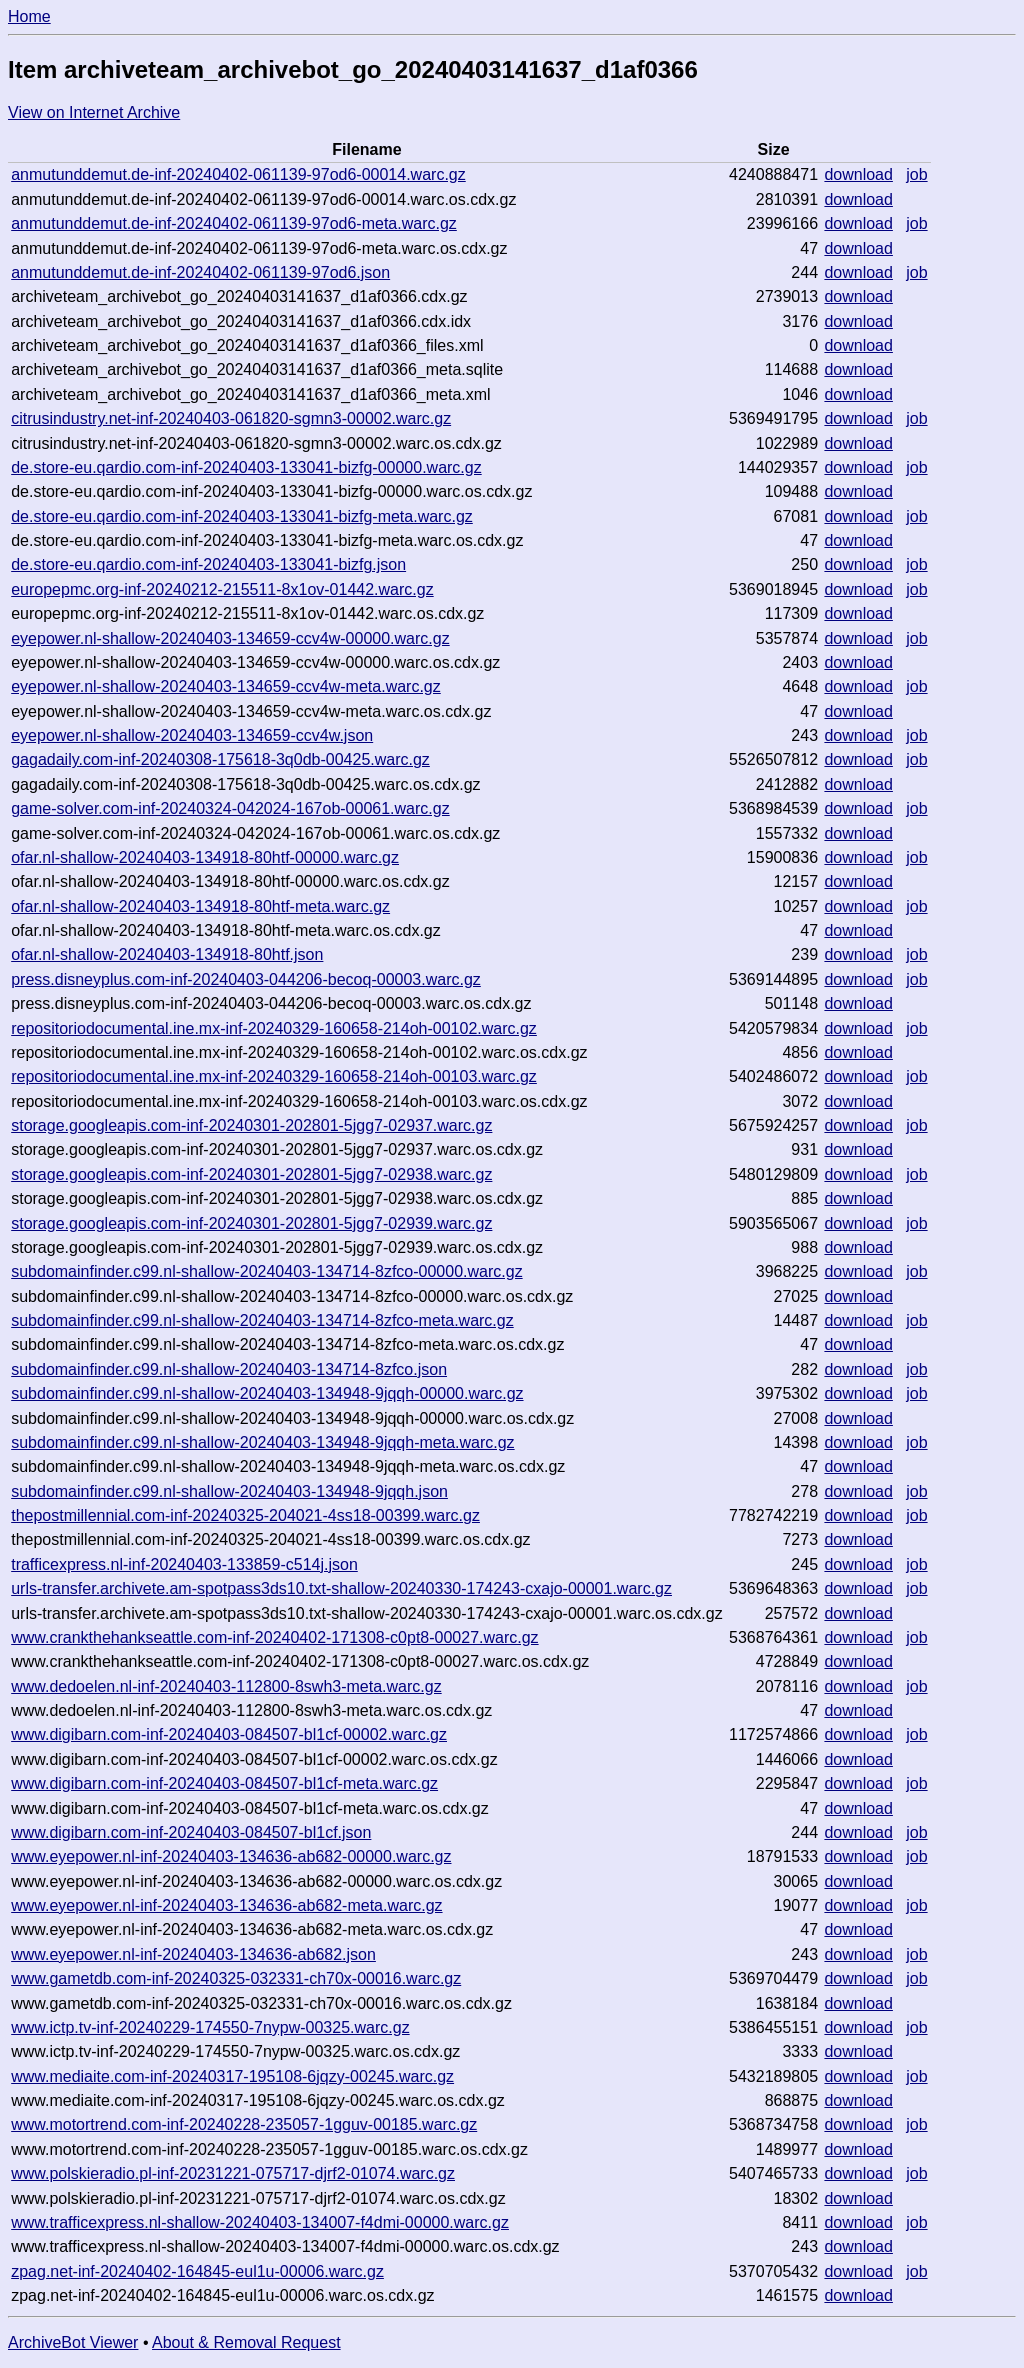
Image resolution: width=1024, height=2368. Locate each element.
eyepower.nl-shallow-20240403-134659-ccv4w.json (192, 735)
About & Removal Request (246, 2342)
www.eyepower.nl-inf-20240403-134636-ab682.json (193, 1954)
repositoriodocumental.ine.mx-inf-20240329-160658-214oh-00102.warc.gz (274, 1028)
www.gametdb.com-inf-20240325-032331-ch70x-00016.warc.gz (236, 1978)
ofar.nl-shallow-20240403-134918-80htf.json (167, 954)
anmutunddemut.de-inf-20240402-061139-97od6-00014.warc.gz (238, 174)
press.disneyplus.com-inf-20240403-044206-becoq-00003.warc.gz (246, 979)
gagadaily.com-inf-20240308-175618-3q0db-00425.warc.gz (220, 759)
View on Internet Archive (94, 112)
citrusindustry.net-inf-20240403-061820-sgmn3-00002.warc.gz (231, 418)
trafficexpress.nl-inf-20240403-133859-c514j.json (184, 1564)
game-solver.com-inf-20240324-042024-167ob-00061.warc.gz (230, 808)
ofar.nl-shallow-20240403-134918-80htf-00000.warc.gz (205, 857)
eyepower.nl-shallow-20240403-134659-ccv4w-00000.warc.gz (230, 638)
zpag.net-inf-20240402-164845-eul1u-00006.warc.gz (197, 2271)
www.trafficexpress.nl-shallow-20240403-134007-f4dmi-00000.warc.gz (260, 2222)
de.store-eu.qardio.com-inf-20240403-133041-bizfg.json (208, 564)
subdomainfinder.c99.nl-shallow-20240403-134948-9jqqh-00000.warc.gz (267, 1393)
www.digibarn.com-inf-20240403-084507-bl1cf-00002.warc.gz (229, 1734)
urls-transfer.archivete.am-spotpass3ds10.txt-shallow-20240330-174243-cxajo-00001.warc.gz (341, 1588)
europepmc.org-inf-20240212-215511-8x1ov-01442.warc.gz (222, 589)
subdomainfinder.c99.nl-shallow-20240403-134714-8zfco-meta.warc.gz (262, 1320)
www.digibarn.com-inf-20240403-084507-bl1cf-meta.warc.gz (224, 1783)
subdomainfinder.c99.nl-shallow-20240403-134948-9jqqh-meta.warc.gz (262, 1442)
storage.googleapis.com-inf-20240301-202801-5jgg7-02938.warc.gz (251, 1174)
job (916, 174)
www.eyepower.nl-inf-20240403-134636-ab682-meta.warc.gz (226, 1905)
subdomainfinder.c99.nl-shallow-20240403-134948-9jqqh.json (229, 1491)
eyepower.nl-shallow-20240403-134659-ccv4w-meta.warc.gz (226, 686)
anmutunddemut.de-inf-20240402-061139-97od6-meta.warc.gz (234, 223)
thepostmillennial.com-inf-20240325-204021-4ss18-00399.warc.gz (245, 1515)
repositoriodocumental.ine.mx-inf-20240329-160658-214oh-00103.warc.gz (274, 1076)
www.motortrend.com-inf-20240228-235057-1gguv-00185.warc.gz (244, 2124)
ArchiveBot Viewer (73, 2342)
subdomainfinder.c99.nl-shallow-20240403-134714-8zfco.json (229, 1369)
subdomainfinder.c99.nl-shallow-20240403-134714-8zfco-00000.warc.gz (266, 1271)
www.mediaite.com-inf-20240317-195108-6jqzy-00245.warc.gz (232, 2076)
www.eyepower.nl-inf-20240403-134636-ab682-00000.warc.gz (231, 1856)
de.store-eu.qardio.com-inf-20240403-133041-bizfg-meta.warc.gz (242, 516)
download (858, 174)
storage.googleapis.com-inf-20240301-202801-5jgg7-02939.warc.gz (251, 1223)
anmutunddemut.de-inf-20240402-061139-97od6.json (200, 272)
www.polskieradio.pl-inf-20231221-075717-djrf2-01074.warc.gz (233, 2173)
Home (29, 16)
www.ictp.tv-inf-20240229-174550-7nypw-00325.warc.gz (210, 2027)
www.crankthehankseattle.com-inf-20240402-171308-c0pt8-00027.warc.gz (274, 1637)
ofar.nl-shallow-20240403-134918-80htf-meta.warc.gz (200, 906)
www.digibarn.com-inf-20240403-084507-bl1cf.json (191, 1832)
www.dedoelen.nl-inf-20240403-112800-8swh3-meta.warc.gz (226, 1686)
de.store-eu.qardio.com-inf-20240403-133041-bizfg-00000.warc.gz (246, 467)
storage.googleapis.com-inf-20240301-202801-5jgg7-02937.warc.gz (251, 1125)
